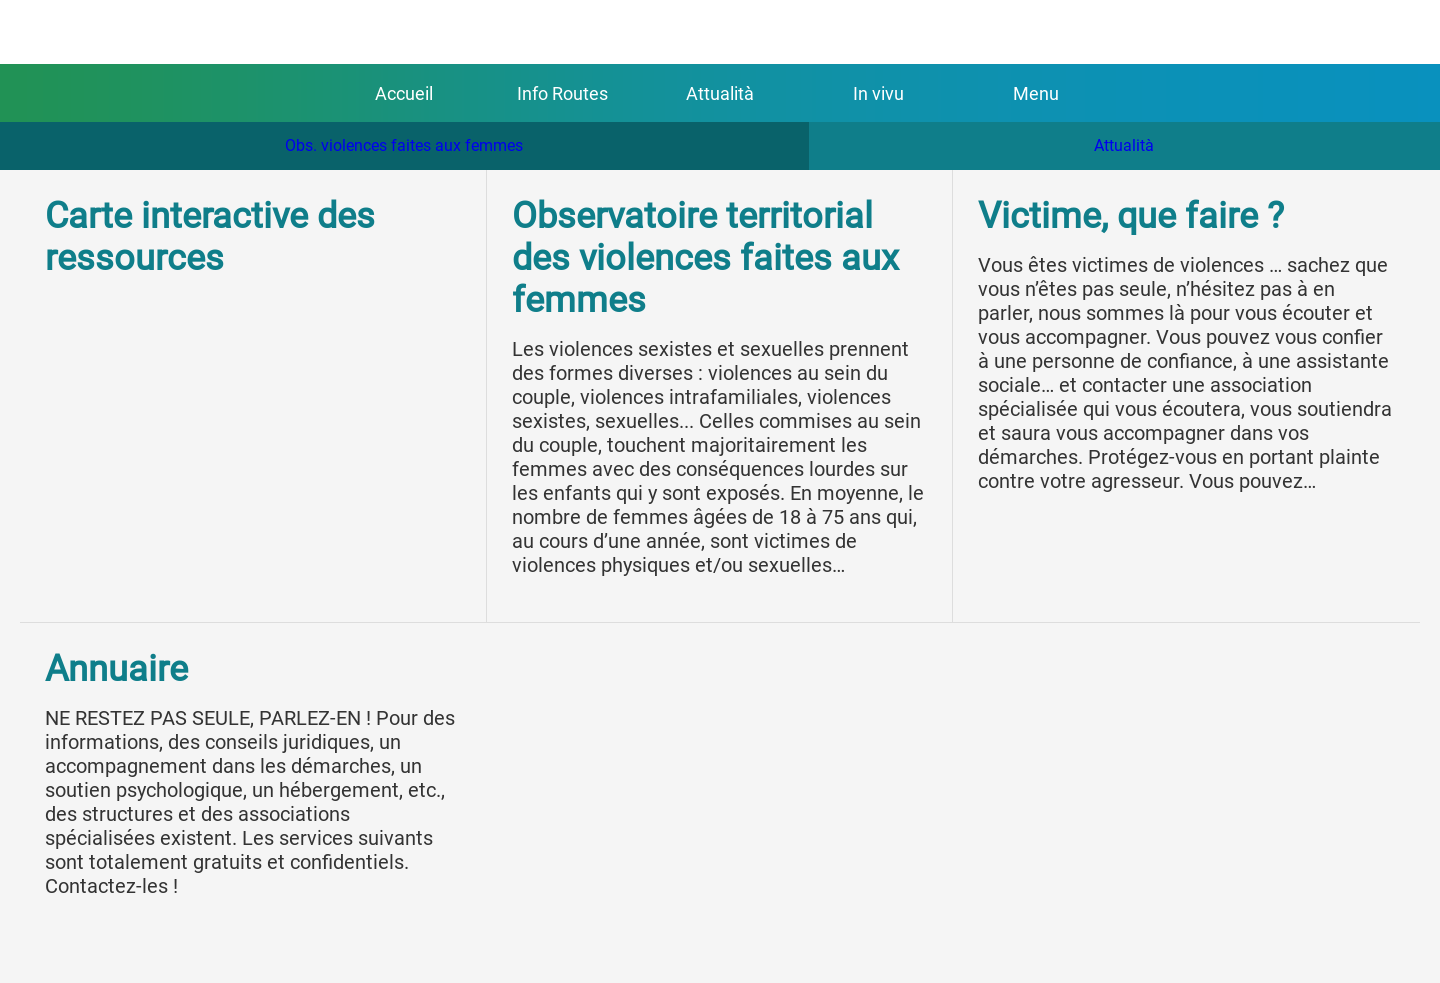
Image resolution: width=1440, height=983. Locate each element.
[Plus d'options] (1036, 93)
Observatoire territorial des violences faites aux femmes (705, 258)
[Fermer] (40, 32)
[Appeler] (1400, 32)
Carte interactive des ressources (210, 237)
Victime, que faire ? (1131, 216)
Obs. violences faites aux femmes (404, 145)
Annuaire (116, 669)
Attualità (1124, 145)
